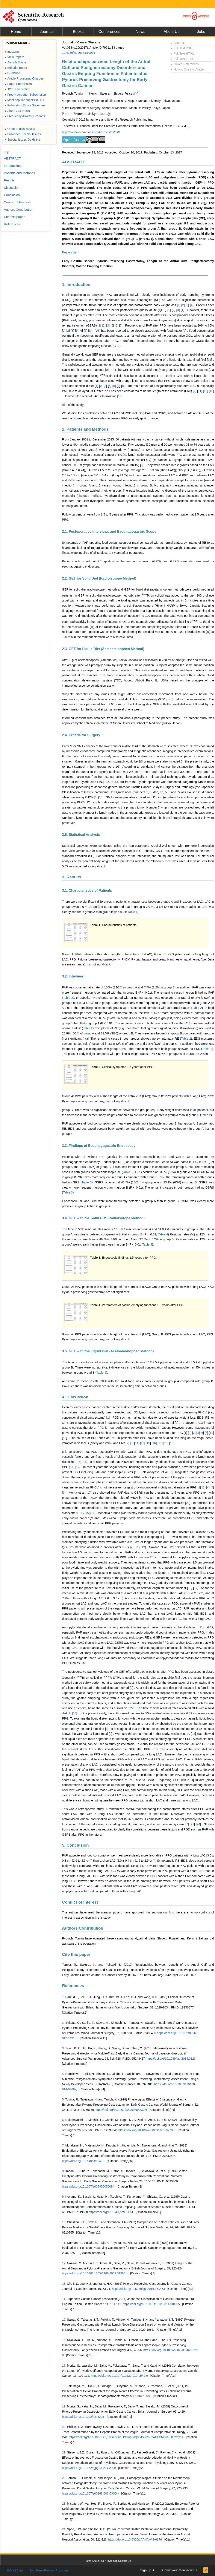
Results (9, 180)
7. (63, 2145)
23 (193, 1733)
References (73, 1985)
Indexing (12, 51)
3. (63, 2048)
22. (64, 2478)
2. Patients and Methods (85, 429)
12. (64, 2263)
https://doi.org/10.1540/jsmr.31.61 (111, 2212)
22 (132, 1708)
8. (63, 2171)
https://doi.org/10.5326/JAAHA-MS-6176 (135, 2539)
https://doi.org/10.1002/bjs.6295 (83, 2416)
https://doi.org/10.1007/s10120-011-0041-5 (151, 2304)
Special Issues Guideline (22, 139)
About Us (171, 31)
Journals (47, 31)
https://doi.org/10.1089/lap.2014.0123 (170, 2058)
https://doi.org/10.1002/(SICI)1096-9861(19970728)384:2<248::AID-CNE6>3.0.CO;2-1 (126, 2437)
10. (64, 2222)
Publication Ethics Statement (25, 105)
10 (203, 359)
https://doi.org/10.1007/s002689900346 (121, 2109)
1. (63, 1997)
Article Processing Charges (24, 78)
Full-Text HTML (182, 53)
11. (64, 2243)
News (140, 31)
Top (6, 152)
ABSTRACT (73, 162)
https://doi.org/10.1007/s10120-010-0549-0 (119, 2375)
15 (148, 1443)
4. (63, 2074)
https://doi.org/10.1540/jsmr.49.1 (83, 2161)
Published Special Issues (23, 134)
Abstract (178, 42)
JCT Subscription (17, 89)
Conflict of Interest (80, 1902)
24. (64, 2529)
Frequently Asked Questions (25, 116)
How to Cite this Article (187, 69)
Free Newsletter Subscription (25, 94)
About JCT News (17, 110)
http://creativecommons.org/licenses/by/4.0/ (91, 132)
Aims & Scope (15, 62)
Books (78, 31)
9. (63, 2196)
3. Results (71, 877)
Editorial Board (16, 67)
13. (64, 2283)
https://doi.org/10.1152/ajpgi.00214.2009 (89, 2468)
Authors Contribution (82, 1928)
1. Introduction (76, 284)
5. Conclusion (75, 1845)
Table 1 (133, 912)
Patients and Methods (19, 173)
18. (64, 2386)
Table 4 (163, 1234)
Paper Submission (18, 84)
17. (64, 2365)
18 (166, 1443)
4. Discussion (75, 1397)
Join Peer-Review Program (48, 2570)
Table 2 (68, 997)
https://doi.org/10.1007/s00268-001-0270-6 (146, 2130)
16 (154, 1443)
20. (64, 2427)
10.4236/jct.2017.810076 (78, 52)
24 (198, 1824)
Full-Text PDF (181, 48)
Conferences (109, 31)
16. (64, 2340)
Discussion (12, 187)
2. (63, 2022)
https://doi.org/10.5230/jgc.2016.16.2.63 (138, 2289)
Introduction (12, 165)
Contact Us (124, 2560)
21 (201, 1627)
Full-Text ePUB (182, 58)
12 (205, 391)
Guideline (12, 73)
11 (209, 359)
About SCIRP (99, 2560)
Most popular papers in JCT (24, 100)
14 (101, 797)
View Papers (14, 57)
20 (187, 1503)
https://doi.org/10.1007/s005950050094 (88, 2186)
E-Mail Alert (15, 2570)
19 (172, 1443)
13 (211, 391)
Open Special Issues (20, 128)
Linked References (185, 64)
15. (64, 2319)
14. (64, 2299)
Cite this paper (76, 1954)
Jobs (201, 31)
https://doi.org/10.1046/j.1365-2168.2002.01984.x (95, 2273)
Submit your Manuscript (177, 2570)
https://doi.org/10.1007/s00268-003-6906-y (90, 2493)
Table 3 (127, 1172)
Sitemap (113, 2560)
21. (64, 2452)
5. (63, 2099)
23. (64, 2503)
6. (63, 2120)
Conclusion (12, 195)
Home (16, 31)
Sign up (145, 2570)
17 (160, 1443)
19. (64, 2406)
